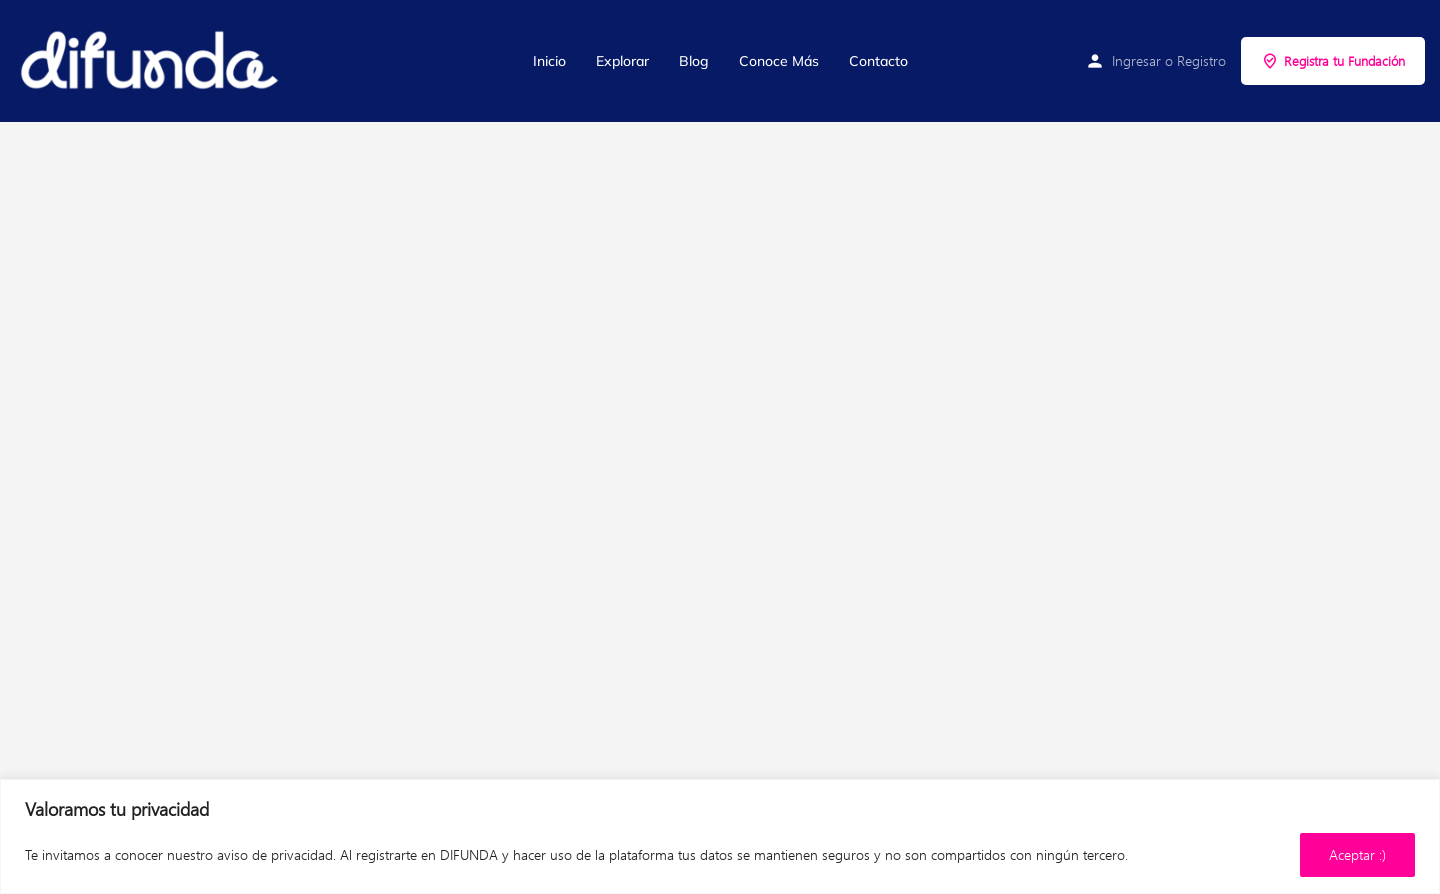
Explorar (622, 61)
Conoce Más (779, 61)
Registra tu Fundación (1333, 61)
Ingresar (1136, 60)
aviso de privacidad (275, 854)
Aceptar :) (1357, 854)
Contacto (878, 61)
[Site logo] (151, 61)
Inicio (549, 61)
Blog (694, 61)
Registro (1201, 60)
